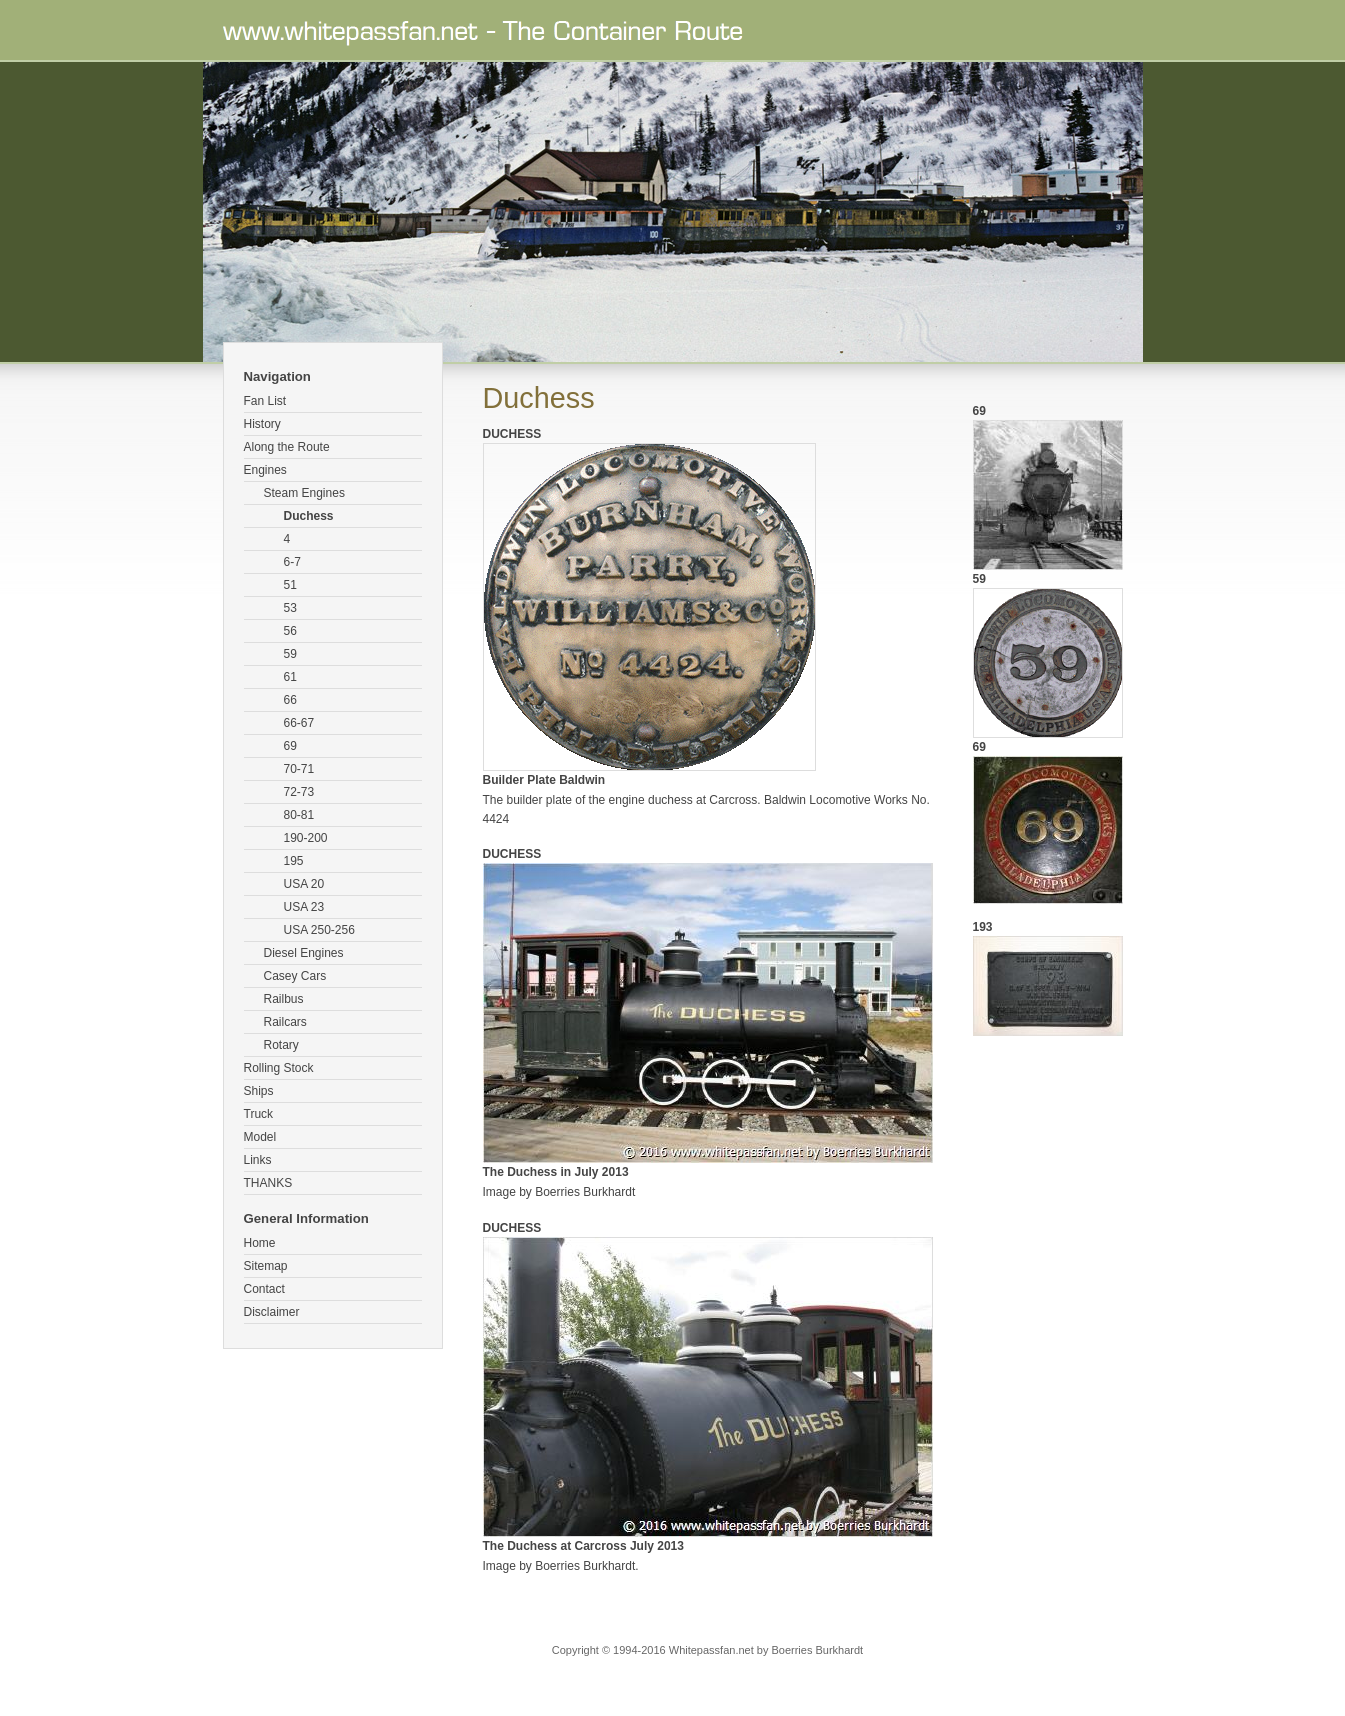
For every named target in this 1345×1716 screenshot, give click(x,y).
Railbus (284, 999)
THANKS (268, 1183)
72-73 (299, 792)
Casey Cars (295, 976)
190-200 (306, 838)
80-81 (299, 815)
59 (290, 654)
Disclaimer (272, 1312)
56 (290, 631)
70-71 (299, 769)
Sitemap (266, 1266)
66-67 (299, 723)
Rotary (281, 1045)
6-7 (292, 562)
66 (290, 700)
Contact (264, 1289)
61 (290, 677)
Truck (259, 1114)
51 (290, 585)
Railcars (285, 1022)
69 (290, 746)
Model (260, 1137)
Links (258, 1160)
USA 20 (304, 884)
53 (290, 608)
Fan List (265, 401)
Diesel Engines (304, 953)
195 (294, 861)
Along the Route (287, 447)
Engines (265, 470)
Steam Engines (304, 493)
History (262, 424)
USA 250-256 (319, 930)
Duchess (309, 516)
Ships (259, 1091)
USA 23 (304, 907)
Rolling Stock (279, 1068)
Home (260, 1243)
